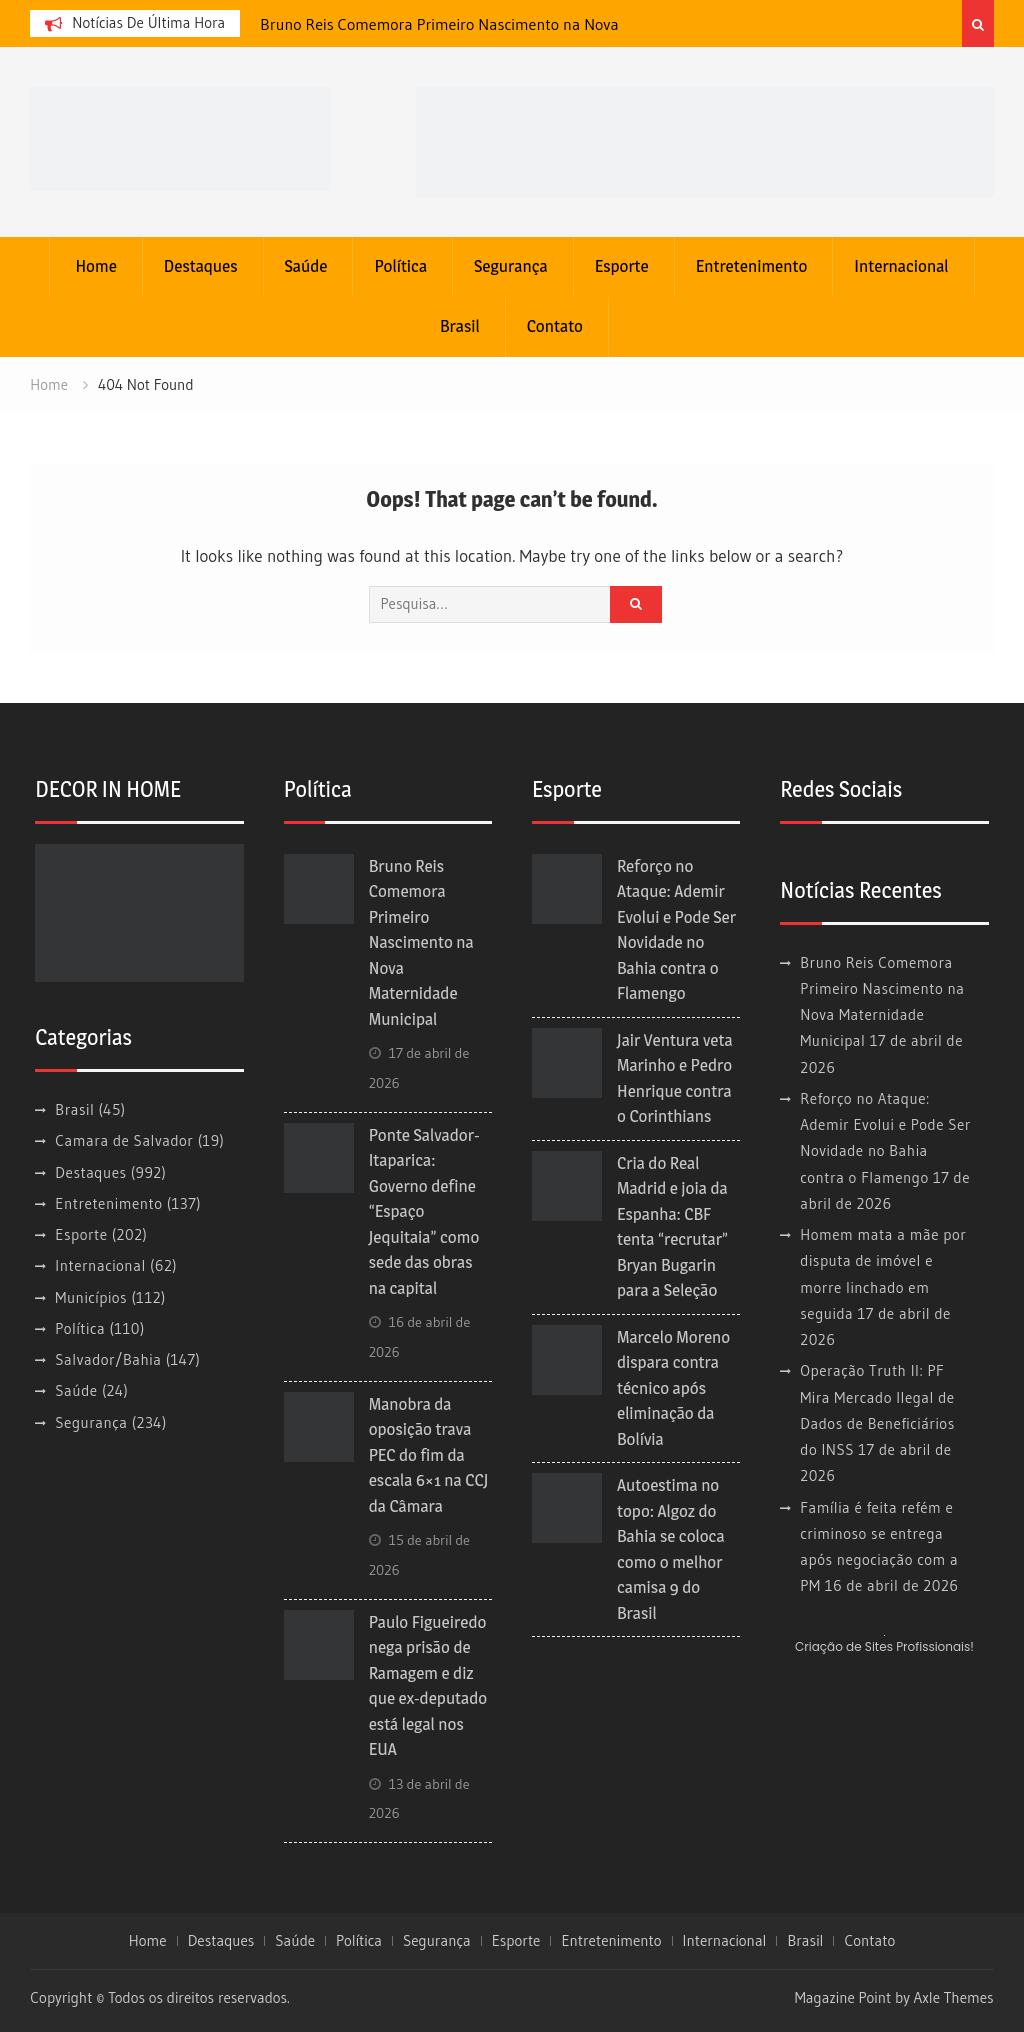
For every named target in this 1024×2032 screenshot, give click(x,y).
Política (400, 266)
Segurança (511, 266)
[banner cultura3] (705, 139)
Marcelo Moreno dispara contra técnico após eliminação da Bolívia (673, 1388)
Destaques (201, 266)
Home (95, 266)
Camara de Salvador (124, 1140)
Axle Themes (954, 1997)
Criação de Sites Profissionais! (884, 1646)
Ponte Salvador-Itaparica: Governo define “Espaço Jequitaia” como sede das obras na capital (424, 1211)
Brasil (460, 326)
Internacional (901, 266)
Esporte (622, 266)
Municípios (91, 1297)
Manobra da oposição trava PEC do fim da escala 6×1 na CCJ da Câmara (429, 1455)
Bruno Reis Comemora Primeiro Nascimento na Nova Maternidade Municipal (421, 942)
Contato (555, 326)
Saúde (306, 266)
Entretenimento (752, 266)
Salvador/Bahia (108, 1359)
